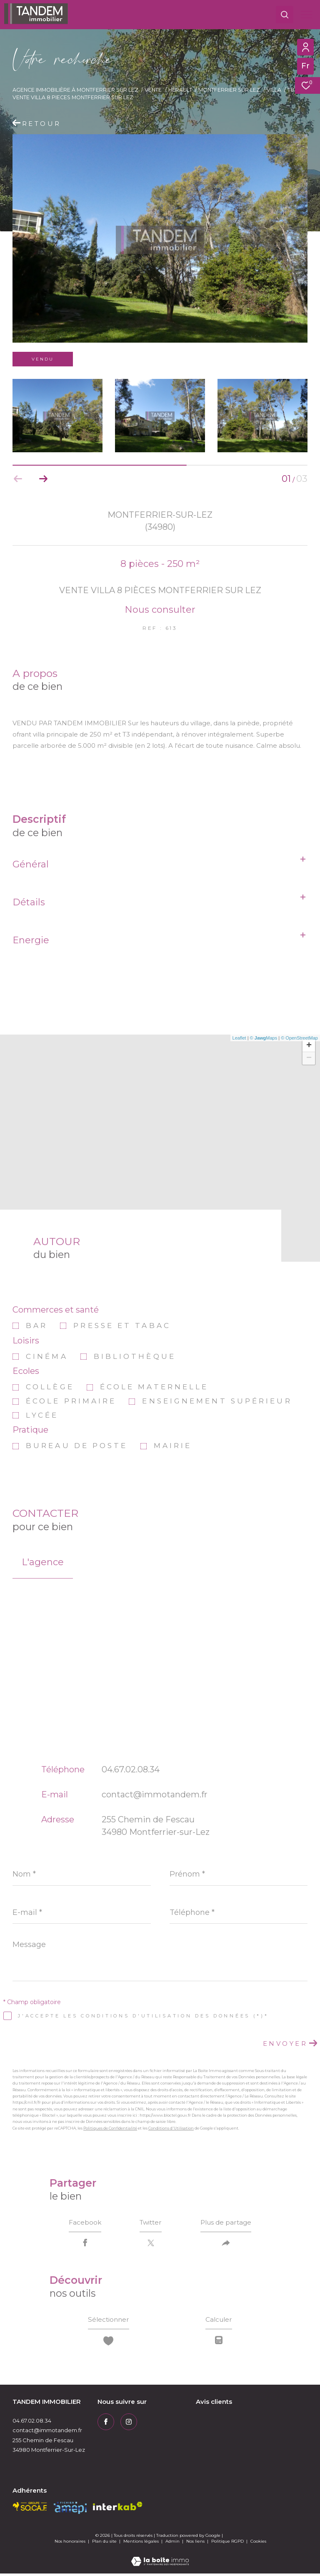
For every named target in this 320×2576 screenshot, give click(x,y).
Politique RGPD (227, 2543)
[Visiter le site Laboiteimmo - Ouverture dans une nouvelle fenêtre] (160, 2558)
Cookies (258, 2543)
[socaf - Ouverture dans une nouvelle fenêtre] (30, 2508)
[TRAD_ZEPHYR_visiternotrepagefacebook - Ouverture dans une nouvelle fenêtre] (106, 2424)
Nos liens (196, 2543)
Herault (180, 90)
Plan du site (105, 2543)
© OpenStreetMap (299, 1037)
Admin (173, 2543)
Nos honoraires (70, 2543)
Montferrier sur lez (229, 90)
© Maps (264, 1037)
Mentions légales (141, 2543)
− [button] (309, 1058)
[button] (43, 479)
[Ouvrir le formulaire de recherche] (284, 14)
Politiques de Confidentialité (110, 2128)
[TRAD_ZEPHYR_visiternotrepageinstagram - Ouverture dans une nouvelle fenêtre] (128, 2424)
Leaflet (239, 1037)
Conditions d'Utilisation (171, 2128)
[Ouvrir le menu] (306, 14)
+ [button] (309, 1046)
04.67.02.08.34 (131, 1769)
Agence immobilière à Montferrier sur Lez (75, 90)
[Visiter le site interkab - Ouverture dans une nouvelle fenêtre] (117, 2508)
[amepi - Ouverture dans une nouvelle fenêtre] (70, 2510)
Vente (153, 90)
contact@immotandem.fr (155, 1794)
